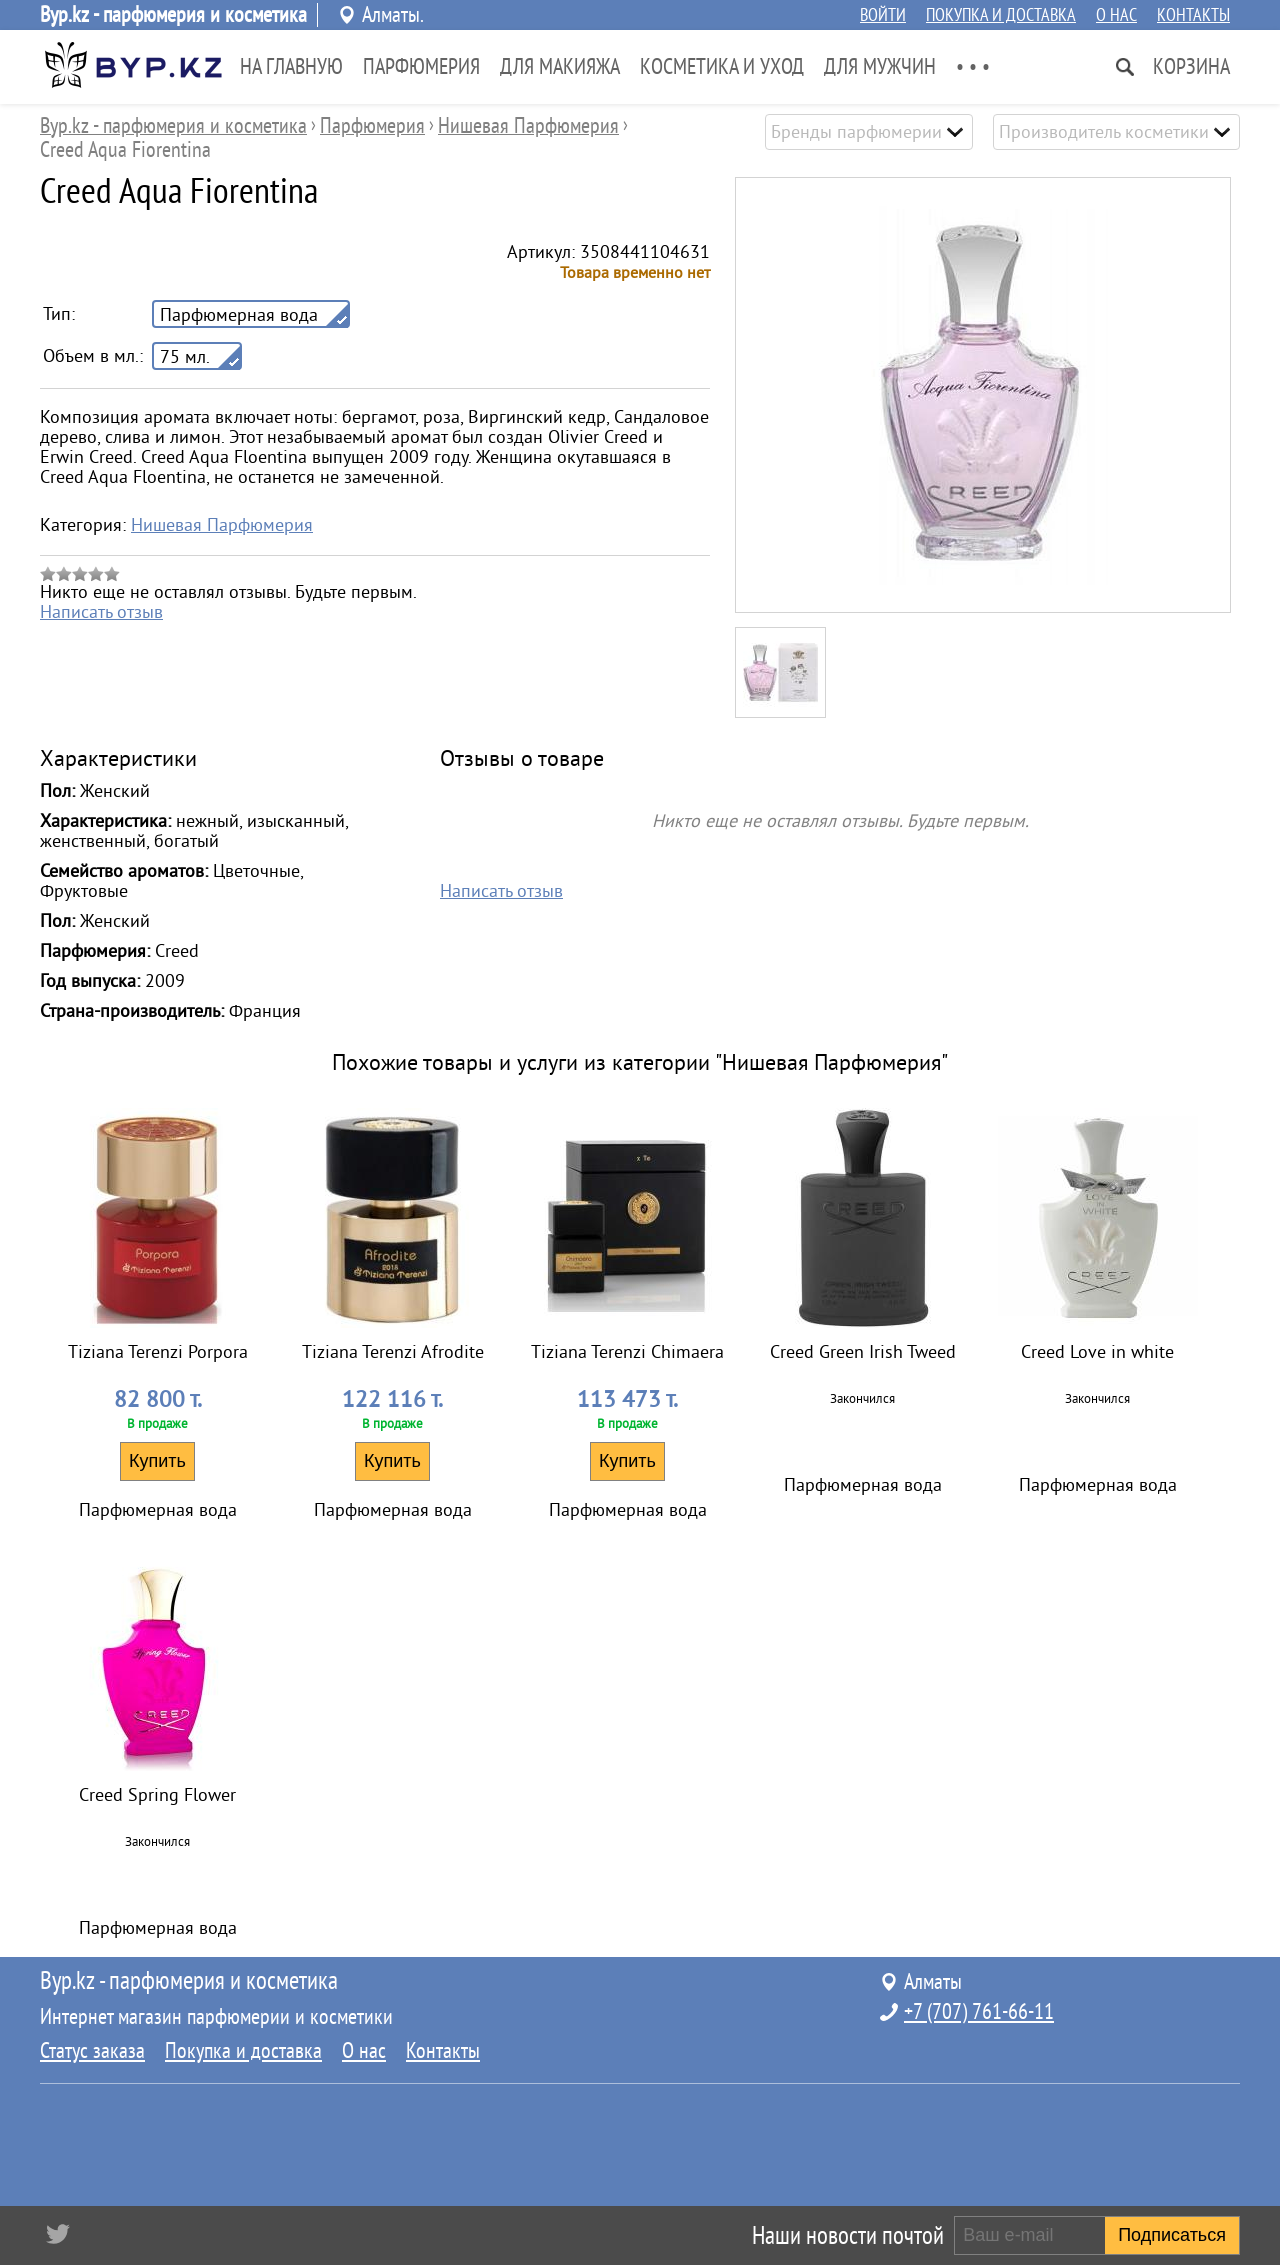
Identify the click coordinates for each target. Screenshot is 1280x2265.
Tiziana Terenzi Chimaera (627, 1352)
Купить (157, 1461)
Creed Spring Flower (157, 1795)
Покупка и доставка (1001, 15)
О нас (1116, 15)
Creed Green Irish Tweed (863, 1352)
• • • (973, 67)
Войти (883, 15)
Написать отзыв (101, 612)
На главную (291, 67)
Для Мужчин (880, 67)
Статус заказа (92, 2051)
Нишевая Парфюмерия (222, 525)
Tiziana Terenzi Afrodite (393, 1352)
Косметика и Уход (722, 67)
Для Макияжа (560, 67)
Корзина (1191, 67)
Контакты (1193, 15)
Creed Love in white (1097, 1352)
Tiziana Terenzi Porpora (158, 1352)
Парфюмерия (421, 67)
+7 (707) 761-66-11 (979, 2012)
